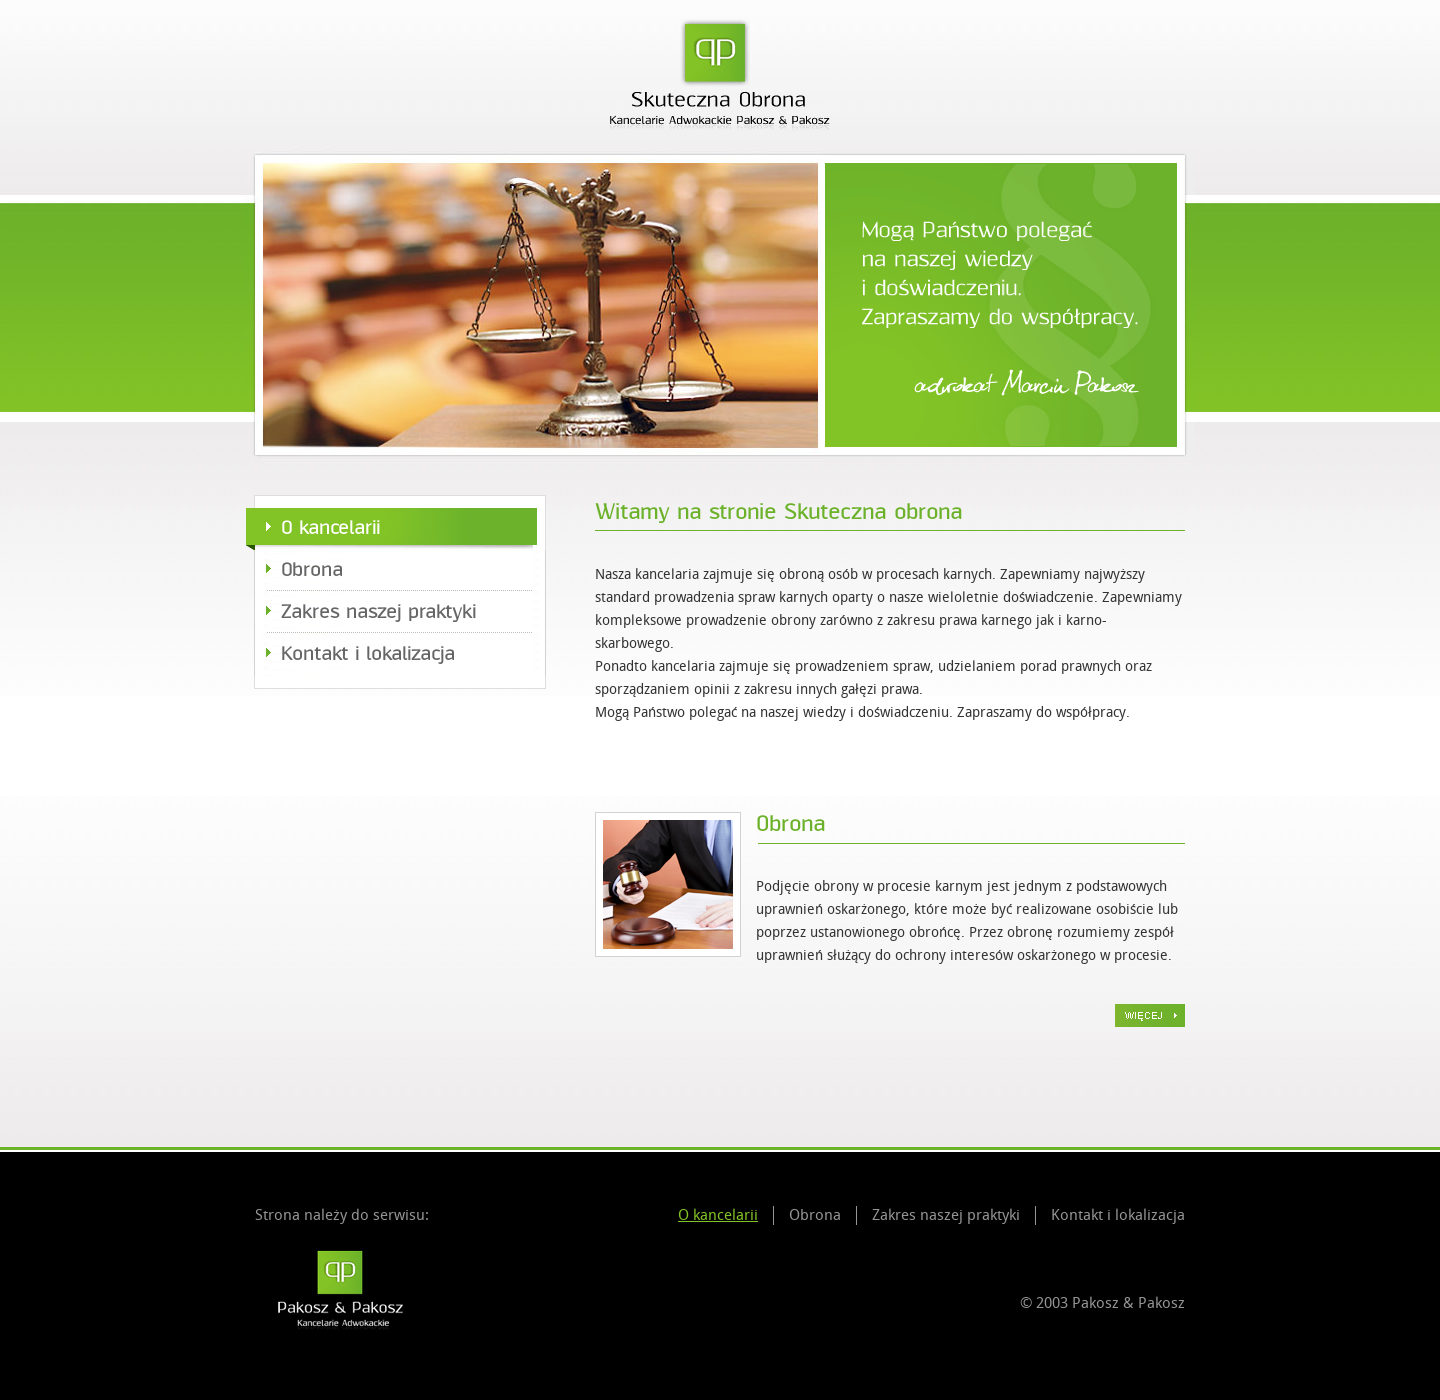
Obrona (312, 570)
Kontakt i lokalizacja (368, 654)
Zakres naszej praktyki (378, 612)
